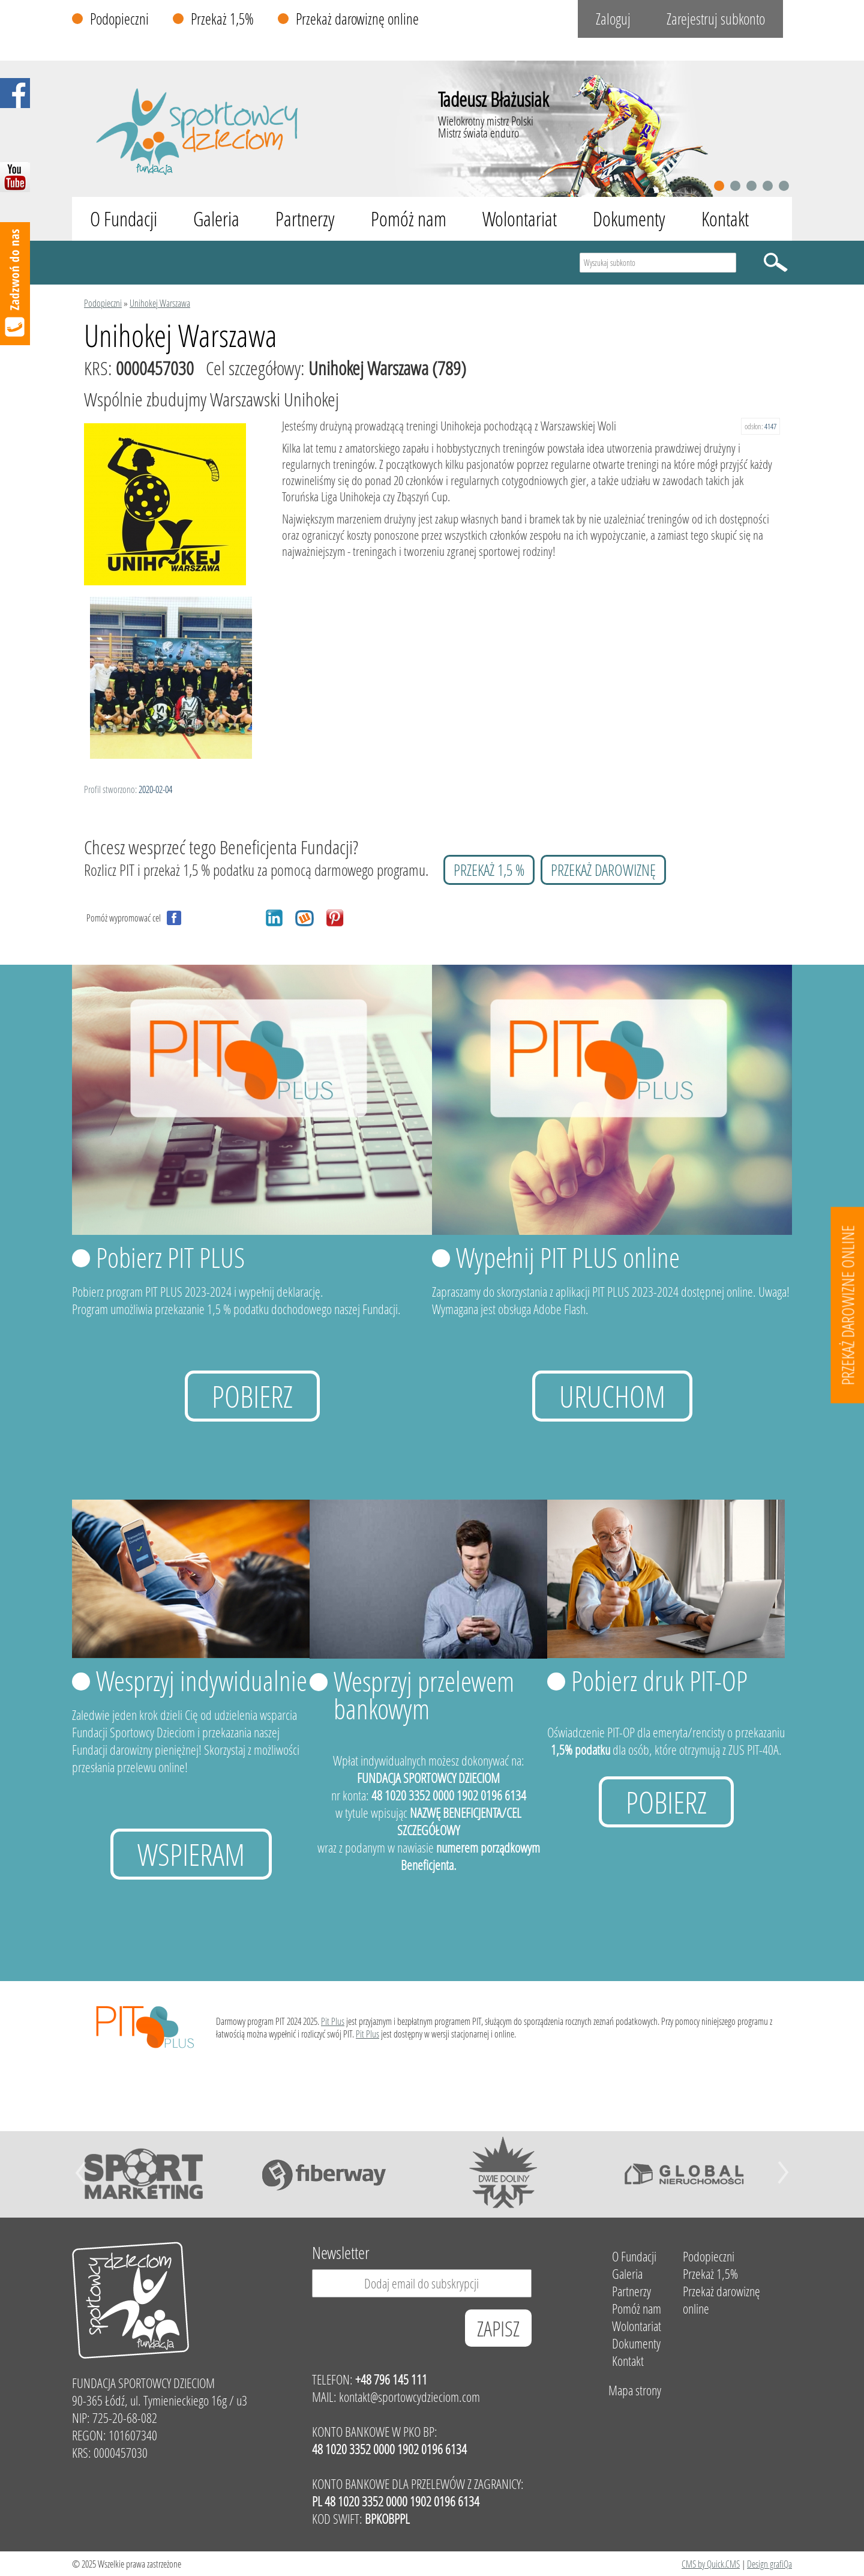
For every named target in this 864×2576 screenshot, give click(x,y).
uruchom (612, 1396)
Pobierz (252, 1396)
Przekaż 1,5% (222, 19)
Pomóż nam (408, 219)
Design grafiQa (769, 2563)
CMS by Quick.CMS (711, 2563)
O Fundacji (123, 219)
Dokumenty (629, 219)
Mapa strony (634, 2390)
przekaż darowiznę (603, 870)
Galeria (216, 219)
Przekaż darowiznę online (357, 19)
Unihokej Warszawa (160, 303)
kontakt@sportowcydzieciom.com (409, 2397)
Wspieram (191, 1854)
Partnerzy (305, 219)
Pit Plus (332, 2021)
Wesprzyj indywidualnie (201, 1680)
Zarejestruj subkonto (716, 19)
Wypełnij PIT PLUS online (568, 1257)
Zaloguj (613, 19)
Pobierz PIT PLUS (170, 1257)
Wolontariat (519, 219)
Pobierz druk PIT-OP (659, 1680)
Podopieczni (119, 19)
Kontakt (725, 219)
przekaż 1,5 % (489, 870)
